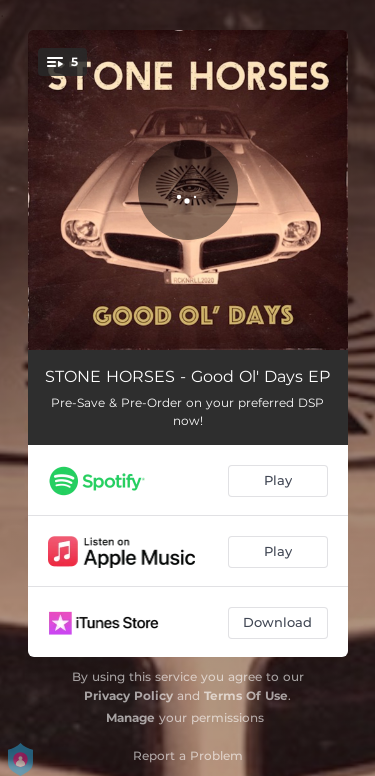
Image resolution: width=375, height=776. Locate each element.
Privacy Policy (128, 695)
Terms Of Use (246, 695)
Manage (130, 717)
